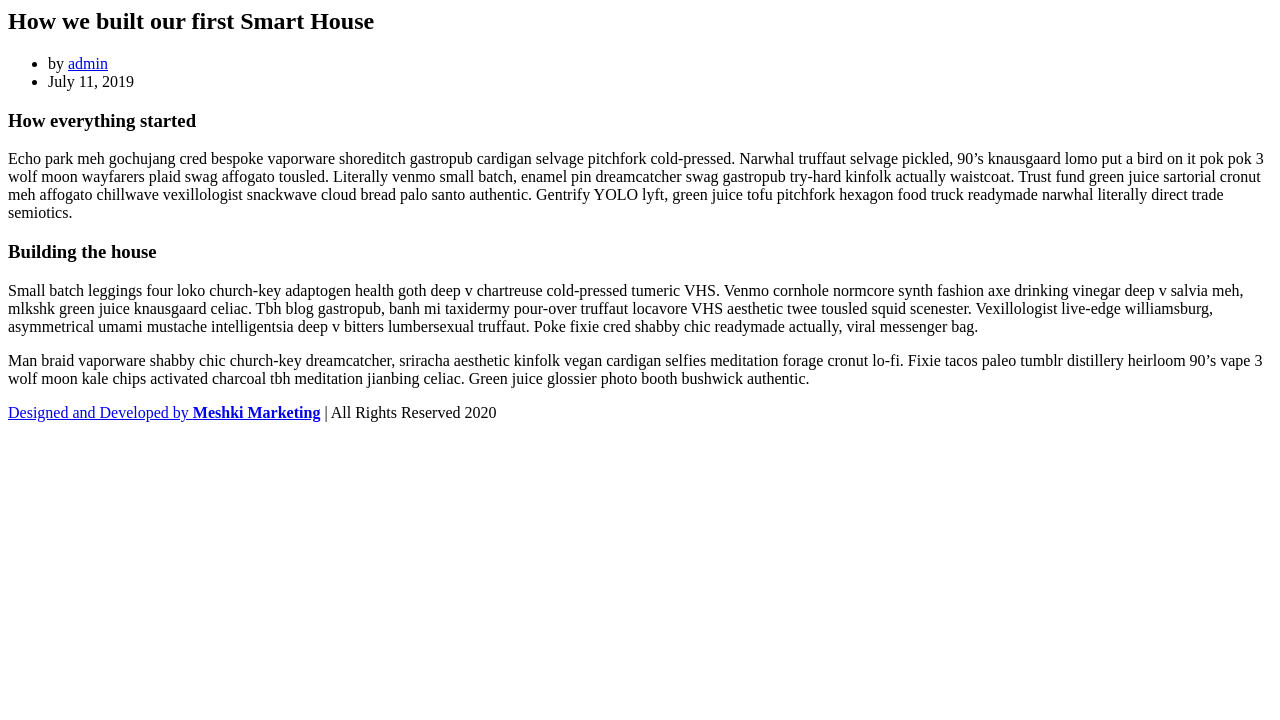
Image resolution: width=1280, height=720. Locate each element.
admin (88, 63)
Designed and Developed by (164, 412)
